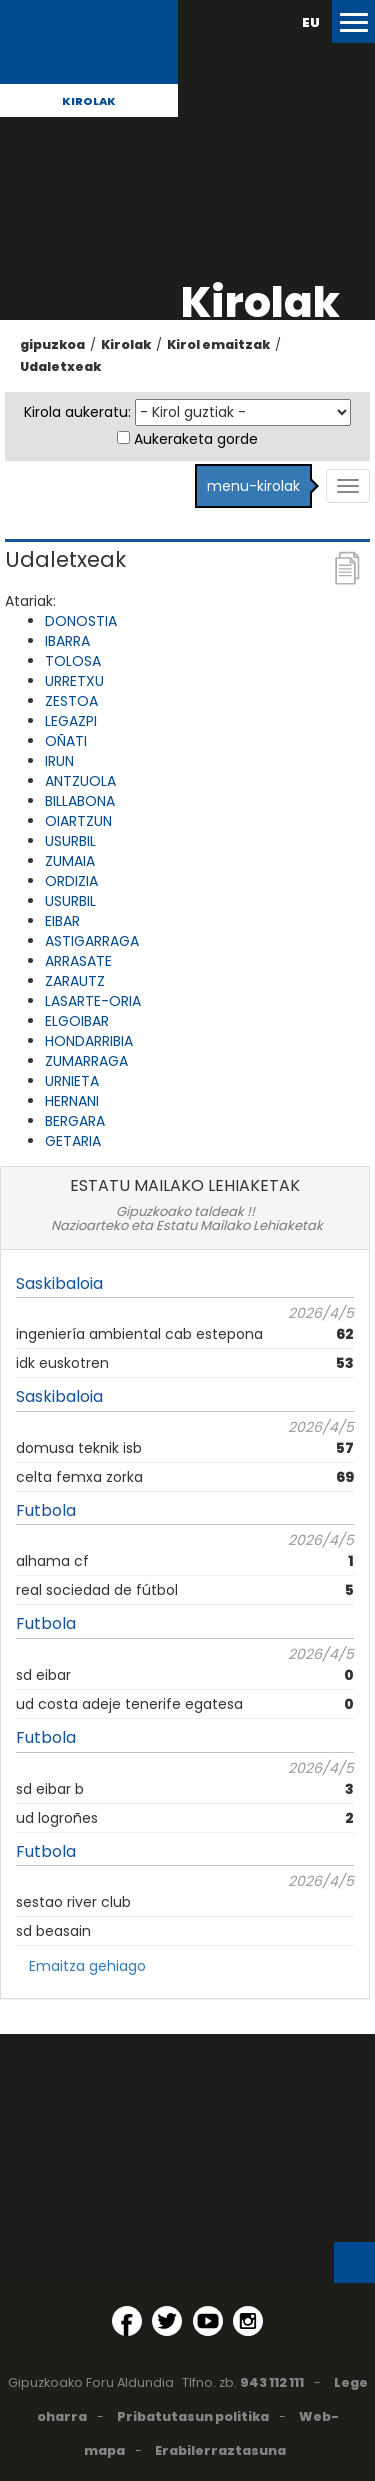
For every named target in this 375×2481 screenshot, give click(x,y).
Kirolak (89, 101)
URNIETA (72, 1081)
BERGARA (75, 1121)
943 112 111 (272, 2382)
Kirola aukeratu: (77, 412)
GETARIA (73, 1141)
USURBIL (70, 841)
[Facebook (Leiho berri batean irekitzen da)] (127, 2321)
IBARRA (67, 641)
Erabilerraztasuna (220, 2450)
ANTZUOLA (80, 781)
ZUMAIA (70, 861)
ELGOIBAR (77, 1021)
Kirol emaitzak (218, 344)
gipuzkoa (52, 344)
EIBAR (62, 921)
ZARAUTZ (75, 981)
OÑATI (66, 741)
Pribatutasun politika (193, 2416)
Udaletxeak (60, 366)
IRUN (59, 761)
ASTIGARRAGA (92, 941)
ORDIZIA (71, 881)
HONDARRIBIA (89, 1041)
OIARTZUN (78, 821)
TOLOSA (73, 661)
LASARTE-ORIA (93, 1001)
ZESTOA (71, 701)
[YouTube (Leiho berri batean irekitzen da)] (208, 2321)
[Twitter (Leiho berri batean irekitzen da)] (167, 2321)
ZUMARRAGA (86, 1061)
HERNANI (72, 1101)
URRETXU (74, 681)
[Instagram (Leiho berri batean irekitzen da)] (248, 2321)
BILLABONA (80, 801)
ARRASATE (78, 961)
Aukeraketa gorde (196, 439)
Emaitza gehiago (87, 1966)
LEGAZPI (71, 721)
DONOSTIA (81, 621)
